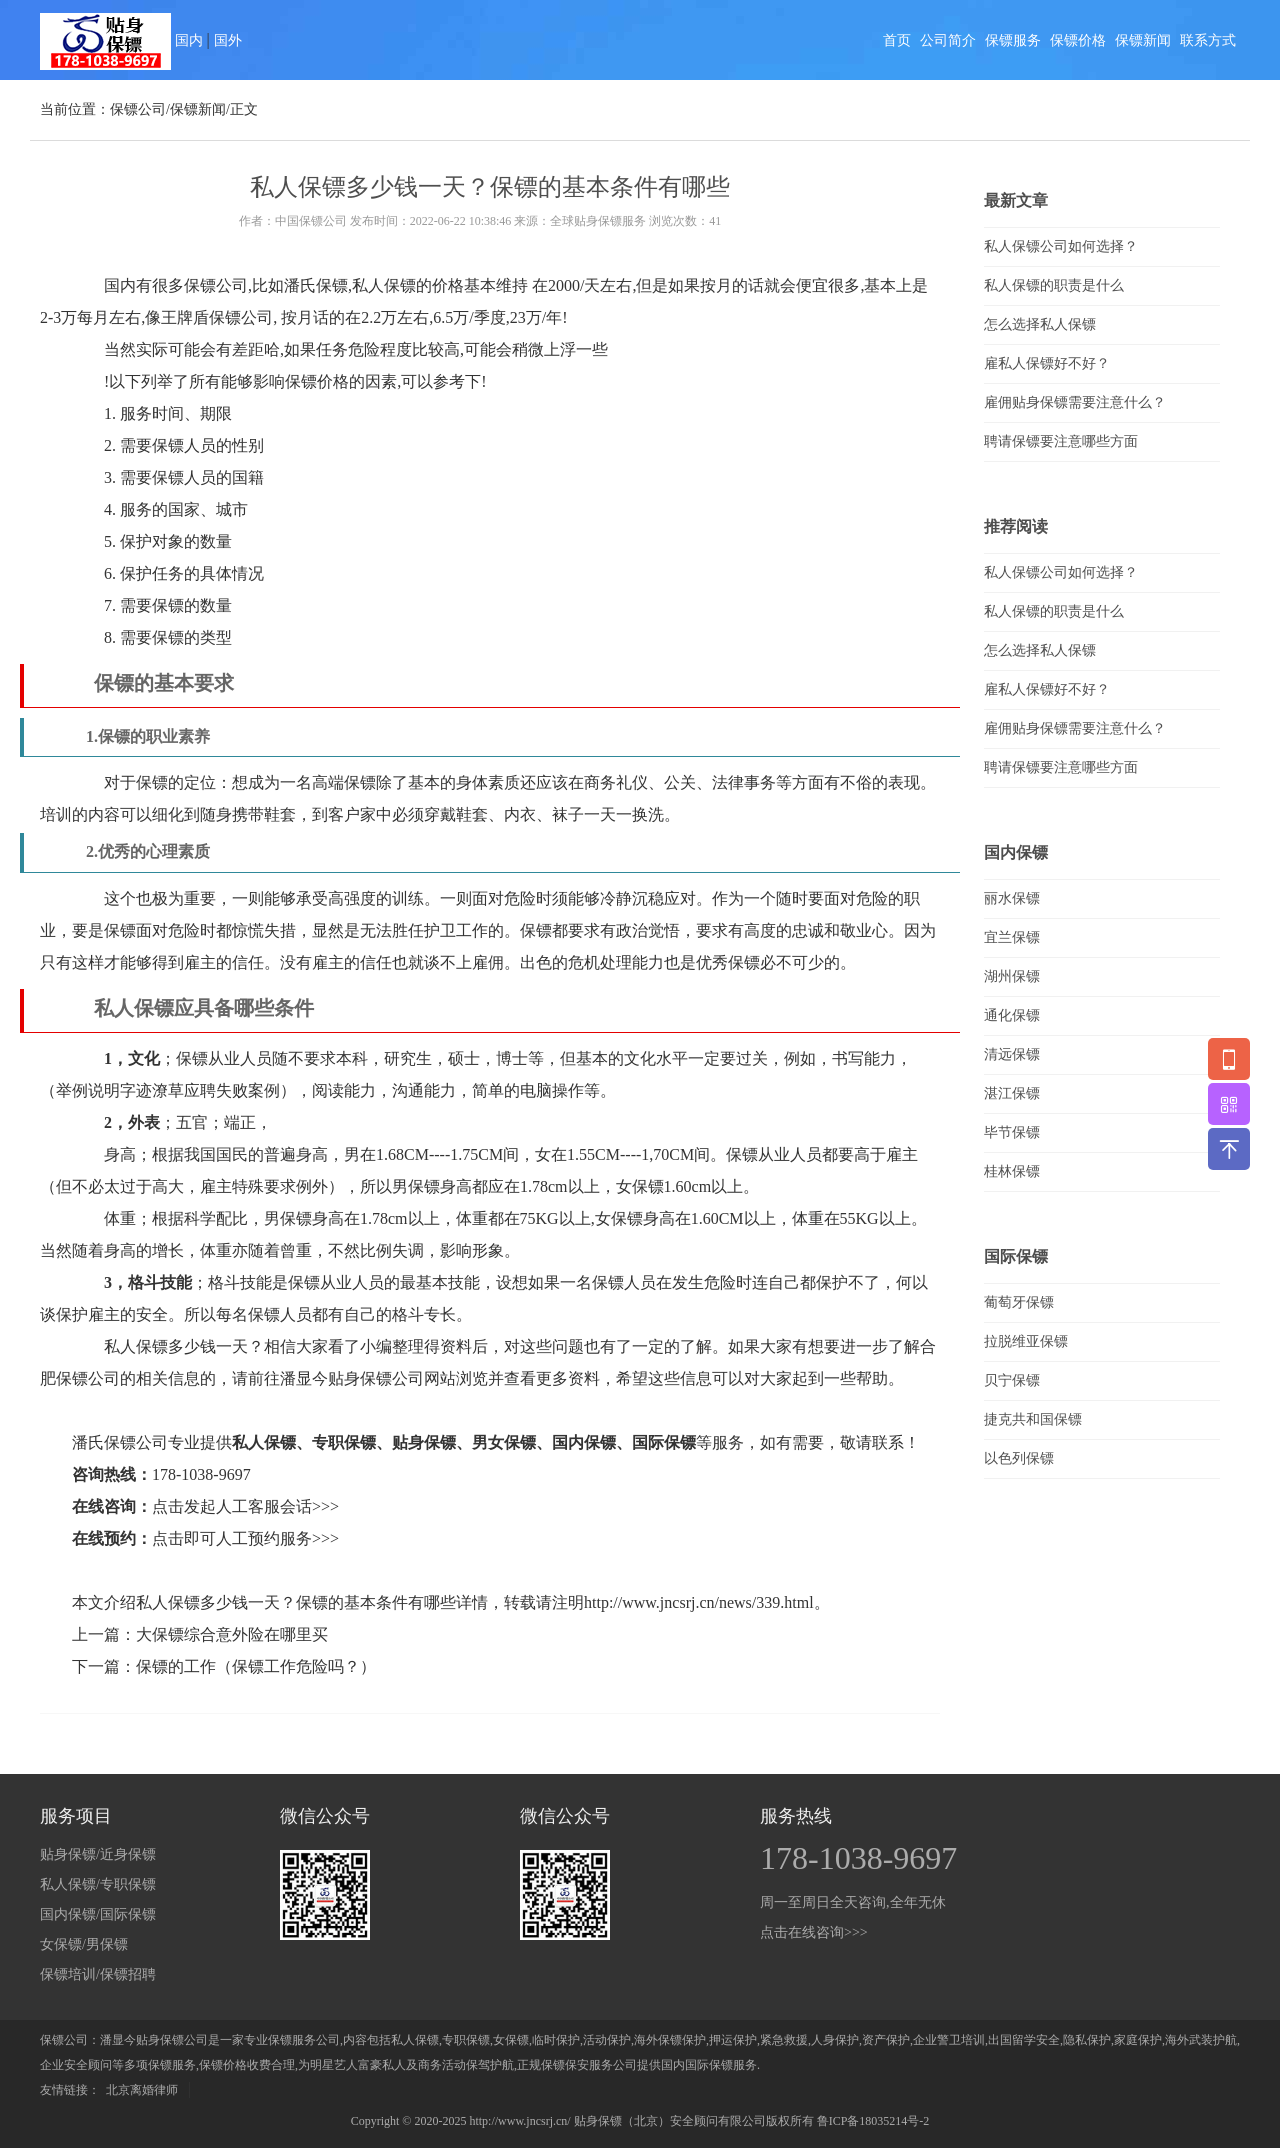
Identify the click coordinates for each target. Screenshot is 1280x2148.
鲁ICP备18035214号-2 (873, 2121)
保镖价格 (1078, 40)
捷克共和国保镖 (1033, 1419)
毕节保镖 (1012, 1132)
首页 (897, 40)
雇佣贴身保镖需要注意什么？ (1075, 402)
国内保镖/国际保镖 (98, 1914)
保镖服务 (1013, 40)
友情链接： (70, 2090)
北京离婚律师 (142, 2090)
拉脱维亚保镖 (1026, 1341)
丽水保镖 (1012, 898)
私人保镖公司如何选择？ (1061, 246)
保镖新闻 (1143, 40)
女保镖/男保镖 (84, 1944)
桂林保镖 (1012, 1171)
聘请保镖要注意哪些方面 (1061, 441)
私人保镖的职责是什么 (1054, 285)
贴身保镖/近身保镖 (98, 1854)
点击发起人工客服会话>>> (245, 1506)
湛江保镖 (1012, 1093)
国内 (189, 40)
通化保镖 (1012, 1015)
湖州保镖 (1012, 976)
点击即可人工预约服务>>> (245, 1538)
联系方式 (1208, 40)
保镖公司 (138, 109)
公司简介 (948, 40)
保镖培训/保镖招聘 (98, 1974)
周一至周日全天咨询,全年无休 (853, 1902)
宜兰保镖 (1012, 937)
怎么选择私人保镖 (1040, 324)
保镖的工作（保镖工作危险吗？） (256, 1666)
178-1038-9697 (201, 1474)
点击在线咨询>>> (814, 1932)
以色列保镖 (1019, 1458)
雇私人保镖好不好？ (1047, 363)
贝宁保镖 (1012, 1380)
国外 (228, 40)
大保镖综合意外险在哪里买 (232, 1634)
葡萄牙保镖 (1019, 1302)
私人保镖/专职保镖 (98, 1884)
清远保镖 (1012, 1054)
